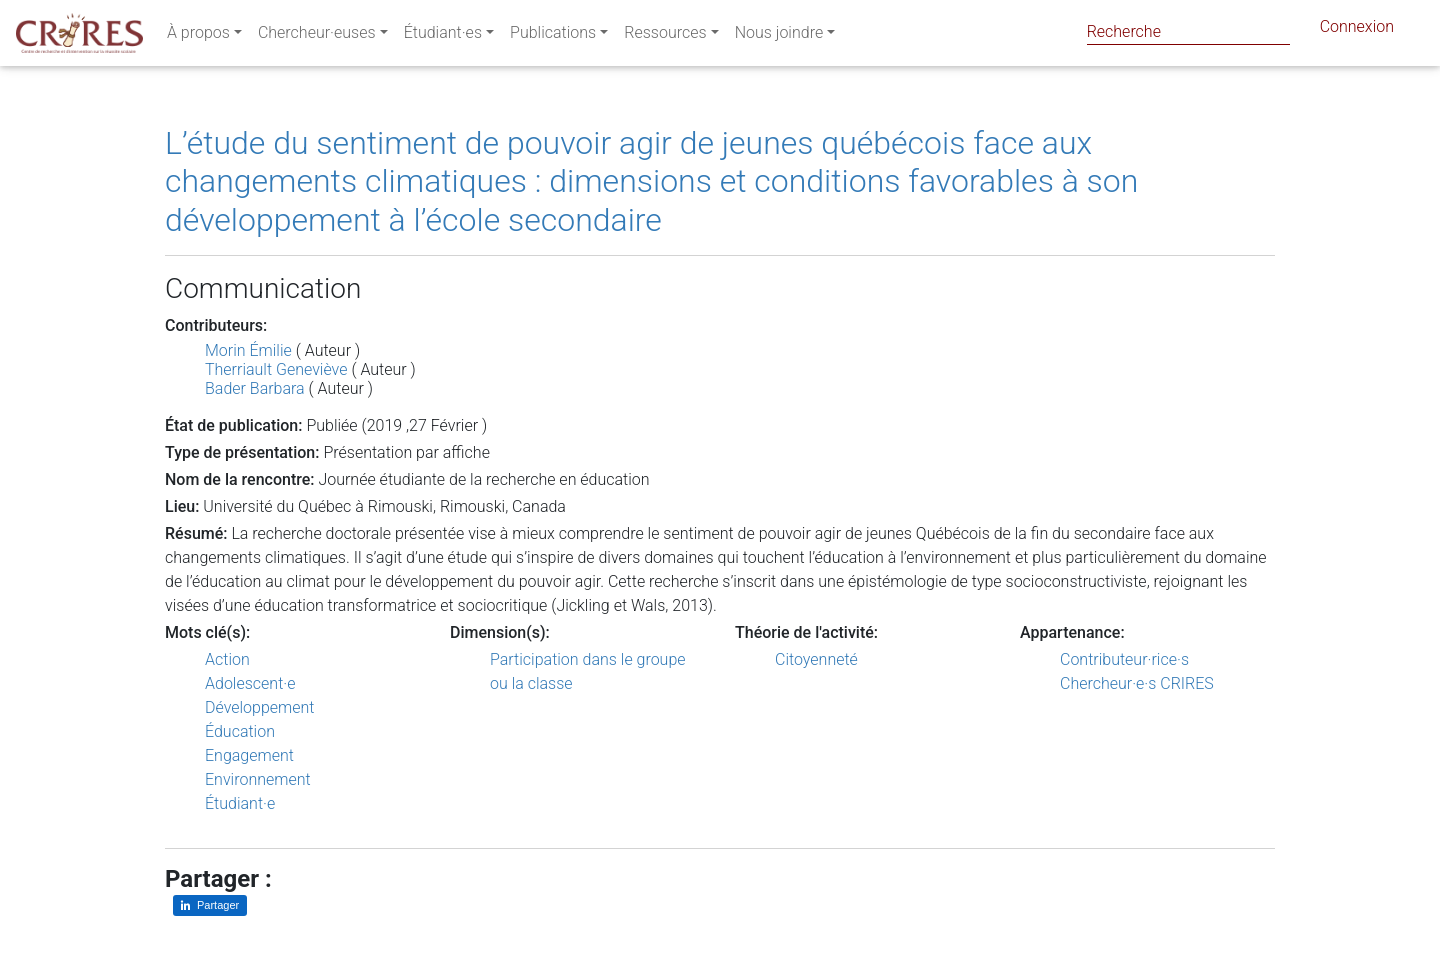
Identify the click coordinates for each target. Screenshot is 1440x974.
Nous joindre (779, 36)
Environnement (258, 779)
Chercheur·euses (317, 36)
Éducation (240, 731)
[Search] (1188, 31)
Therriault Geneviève (276, 369)
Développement (260, 707)
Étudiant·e (240, 803)
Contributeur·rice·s (1124, 659)
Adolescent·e (250, 683)
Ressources (665, 36)
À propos (198, 36)
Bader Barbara (255, 388)
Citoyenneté (816, 659)
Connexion (1357, 30)
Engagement (249, 755)
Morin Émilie (248, 350)
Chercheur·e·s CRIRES (1137, 683)
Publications (553, 36)
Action (227, 659)
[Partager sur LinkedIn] (210, 905)
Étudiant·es (443, 36)
